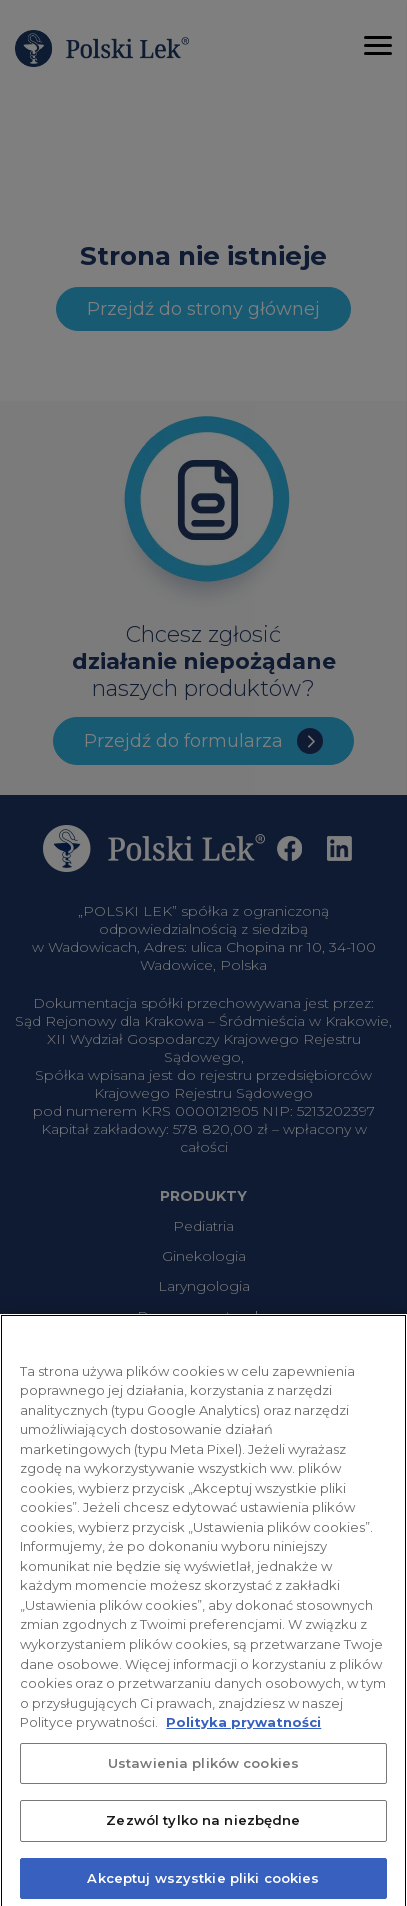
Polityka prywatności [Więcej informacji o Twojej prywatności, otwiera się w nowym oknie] (243, 1730)
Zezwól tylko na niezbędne (203, 1828)
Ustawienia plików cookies (203, 1770)
